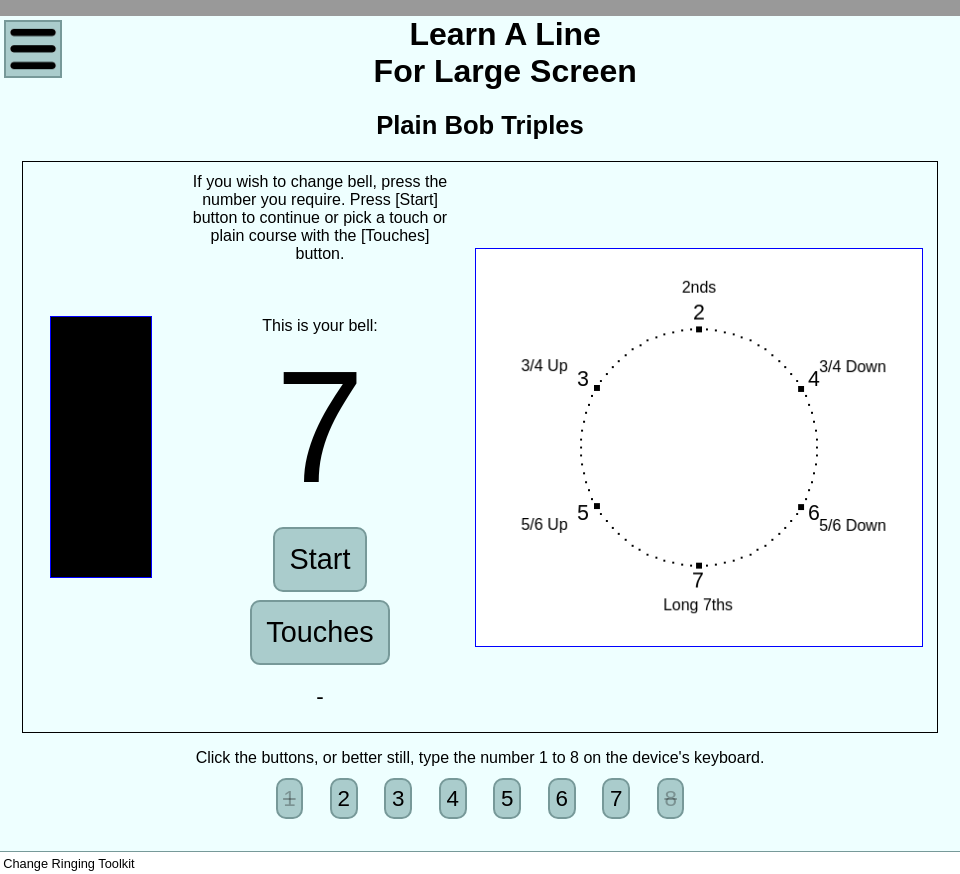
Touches (319, 632)
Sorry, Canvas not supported (101, 447)
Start (320, 559)
